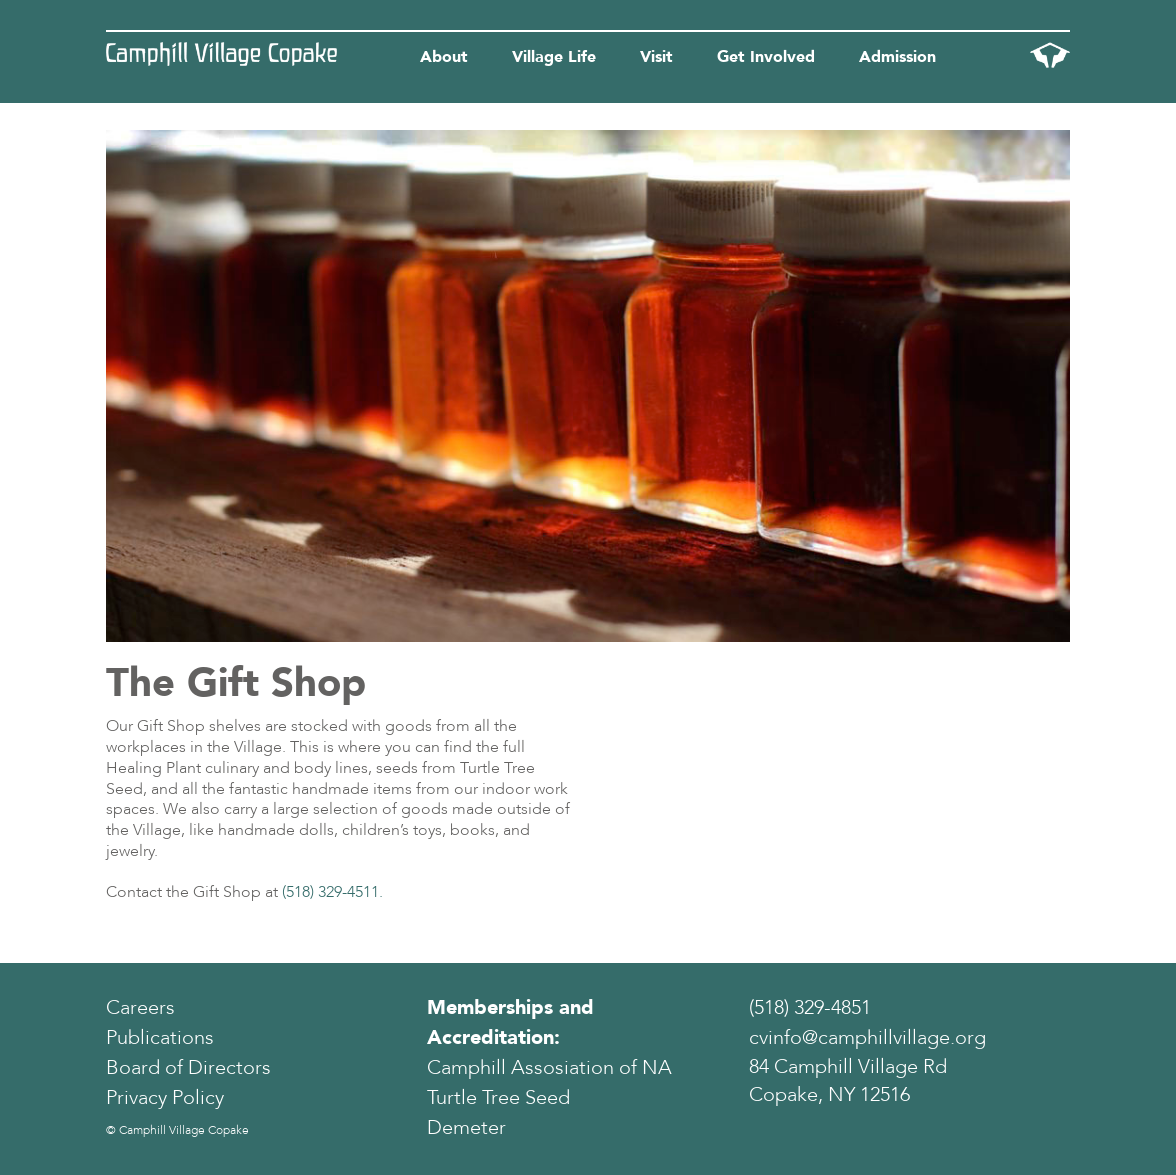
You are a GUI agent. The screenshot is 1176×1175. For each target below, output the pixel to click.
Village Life (554, 57)
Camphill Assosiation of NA (549, 1067)
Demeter (466, 1127)
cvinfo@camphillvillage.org (867, 1037)
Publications (160, 1037)
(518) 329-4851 (810, 1007)
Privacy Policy (165, 1097)
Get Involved (766, 57)
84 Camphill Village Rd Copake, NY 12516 (848, 1081)
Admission (897, 57)
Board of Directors (188, 1067)
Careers (140, 1007)
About (444, 57)
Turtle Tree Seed (498, 1097)
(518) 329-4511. (332, 892)
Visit (656, 57)
